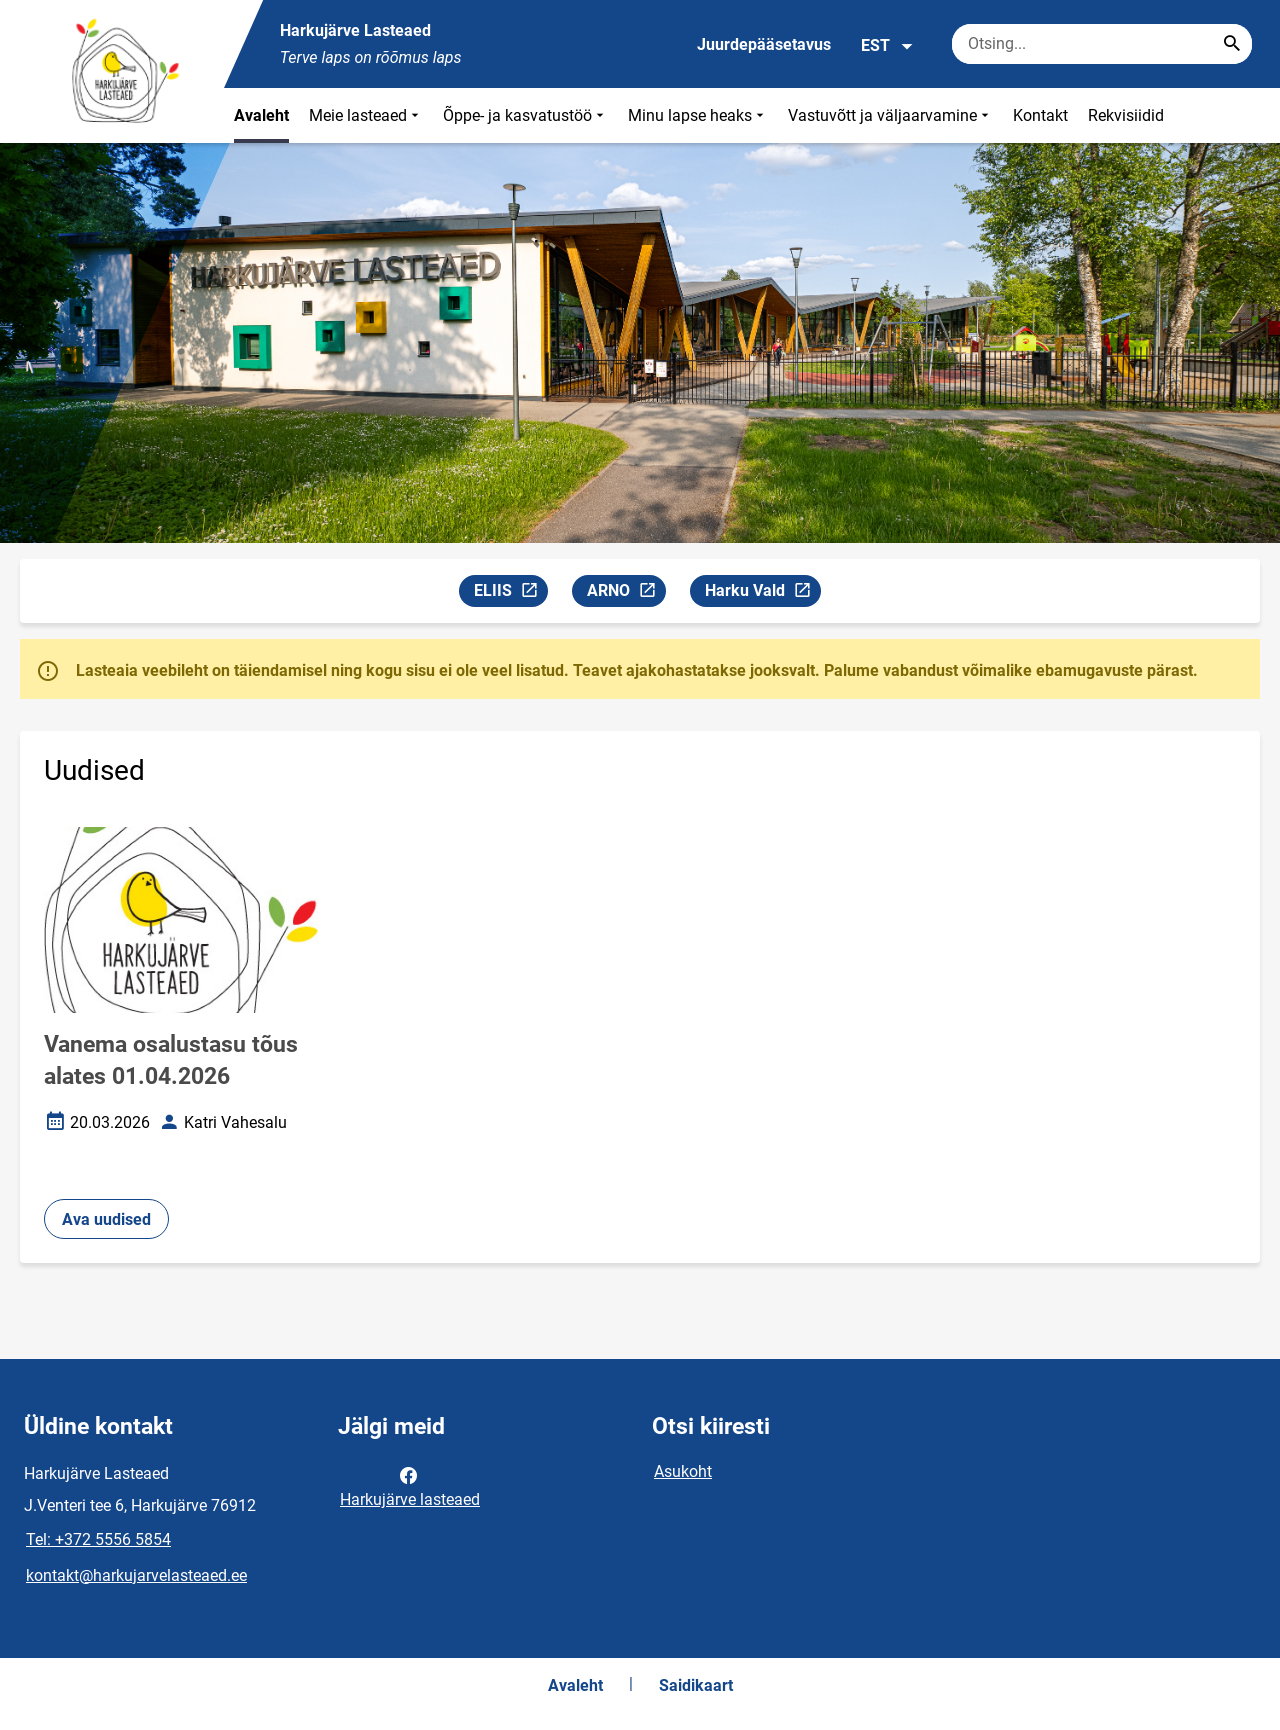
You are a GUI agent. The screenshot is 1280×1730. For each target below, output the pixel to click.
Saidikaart (696, 1685)
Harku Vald (762, 593)
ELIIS (510, 593)
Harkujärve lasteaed (410, 1486)
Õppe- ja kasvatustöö (525, 115)
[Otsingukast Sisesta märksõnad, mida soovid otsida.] (1102, 44)
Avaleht (261, 115)
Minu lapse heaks (698, 115)
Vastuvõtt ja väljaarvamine (890, 115)
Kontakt (1040, 115)
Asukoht (683, 1471)
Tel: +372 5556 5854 (98, 1539)
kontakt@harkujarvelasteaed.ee (136, 1575)
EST (887, 46)
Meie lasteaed (366, 115)
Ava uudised (106, 1219)
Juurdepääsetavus (764, 44)
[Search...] (1232, 44)
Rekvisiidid (1126, 115)
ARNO (626, 593)
